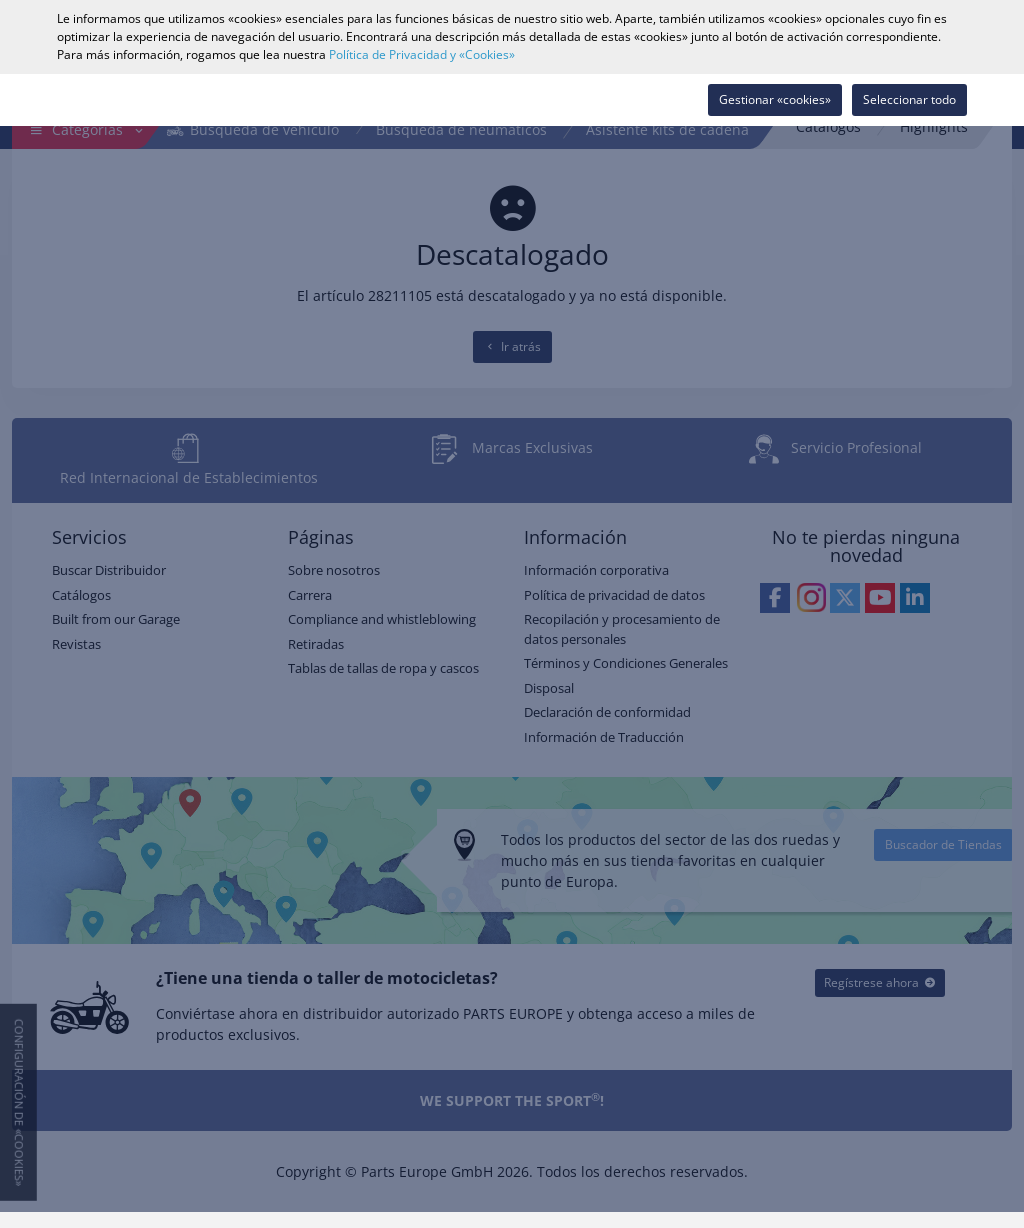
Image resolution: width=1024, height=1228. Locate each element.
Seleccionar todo (909, 99)
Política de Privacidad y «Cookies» (422, 54)
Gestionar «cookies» (775, 99)
